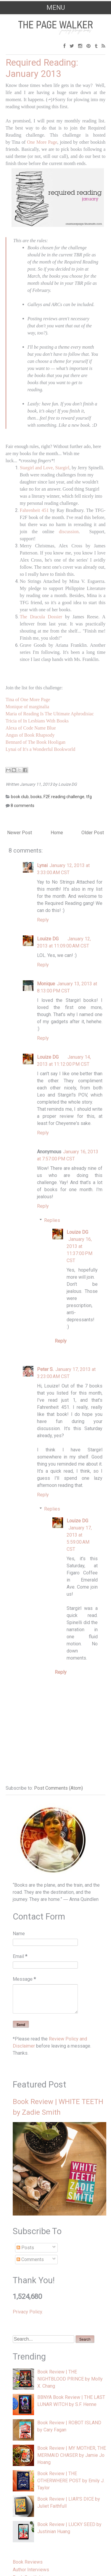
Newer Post (19, 832)
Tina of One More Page (28, 699)
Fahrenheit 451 (34, 510)
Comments (30, 2259)
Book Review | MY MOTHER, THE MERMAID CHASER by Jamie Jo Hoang (71, 2455)
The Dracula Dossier (41, 616)
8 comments (22, 805)
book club (20, 796)
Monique (46, 984)
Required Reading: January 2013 (42, 68)
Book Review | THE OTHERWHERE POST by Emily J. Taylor (70, 2481)
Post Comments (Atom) (58, 1788)
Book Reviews (28, 2562)
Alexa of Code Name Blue (31, 727)
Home (57, 832)
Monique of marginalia (27, 706)
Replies (52, 1220)
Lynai (42, 865)
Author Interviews (31, 2569)
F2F (46, 796)
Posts (25, 2247)
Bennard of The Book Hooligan (35, 742)
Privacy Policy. (28, 2312)
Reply (43, 920)
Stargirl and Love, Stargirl (44, 467)
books (36, 796)
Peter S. (45, 1369)
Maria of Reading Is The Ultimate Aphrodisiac (50, 713)
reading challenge (67, 796)
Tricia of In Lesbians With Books (37, 720)
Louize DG (48, 939)
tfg (89, 796)
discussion (69, 531)
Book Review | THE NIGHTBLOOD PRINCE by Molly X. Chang (70, 2379)
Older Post (92, 832)
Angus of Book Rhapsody (30, 735)
